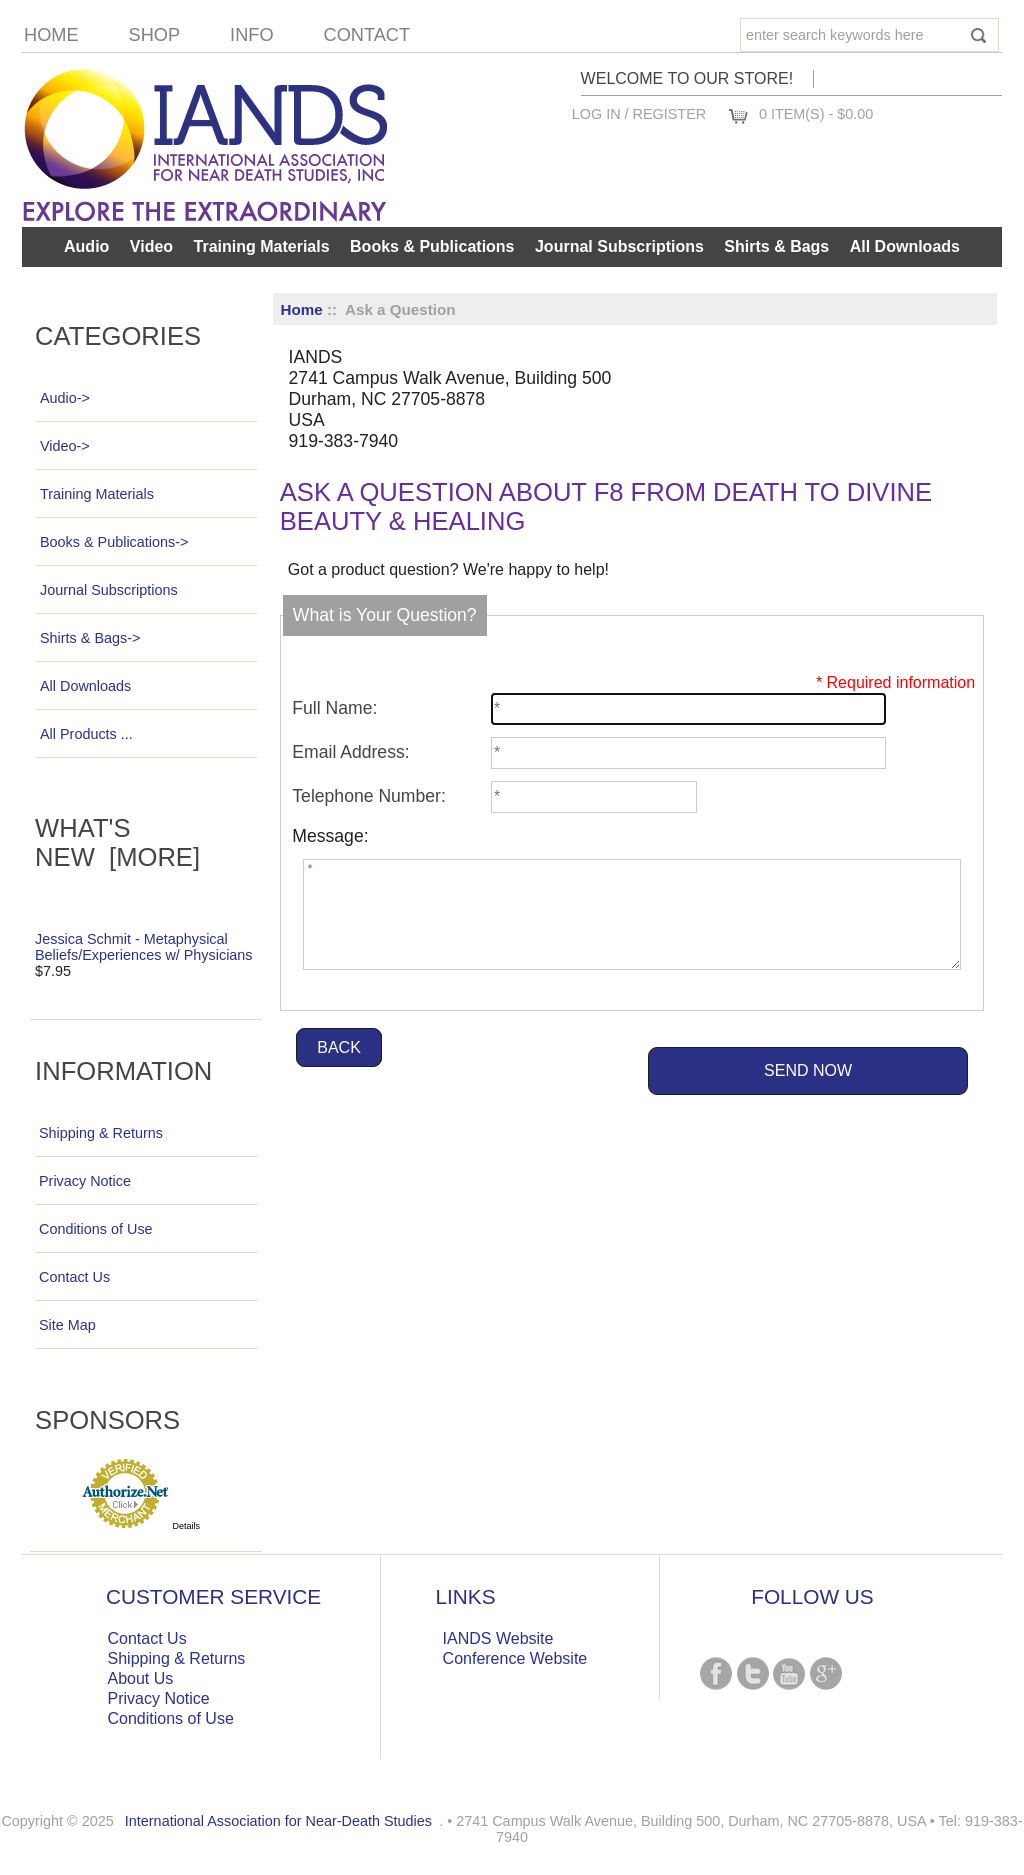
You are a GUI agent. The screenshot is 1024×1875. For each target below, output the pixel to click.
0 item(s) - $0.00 (816, 114)
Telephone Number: (369, 796)
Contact (367, 35)
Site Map (67, 1325)
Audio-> (64, 398)
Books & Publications (432, 246)
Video (151, 246)
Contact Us (74, 1277)
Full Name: (334, 708)
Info (251, 35)
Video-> (64, 446)
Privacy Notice (85, 1181)
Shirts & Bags (776, 246)
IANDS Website (498, 1638)
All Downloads (905, 246)
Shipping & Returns (101, 1133)
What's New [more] (117, 842)
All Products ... (86, 734)
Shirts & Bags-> (89, 638)
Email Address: (350, 752)
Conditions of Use (96, 1229)
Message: (330, 836)
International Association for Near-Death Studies (278, 1821)
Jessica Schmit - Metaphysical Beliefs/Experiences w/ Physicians (144, 947)
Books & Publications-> (113, 542)
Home (51, 35)
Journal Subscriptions (619, 246)
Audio (86, 246)
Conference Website (515, 1658)
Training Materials (262, 246)
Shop (155, 35)
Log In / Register (639, 114)
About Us (141, 1678)
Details (187, 1526)
